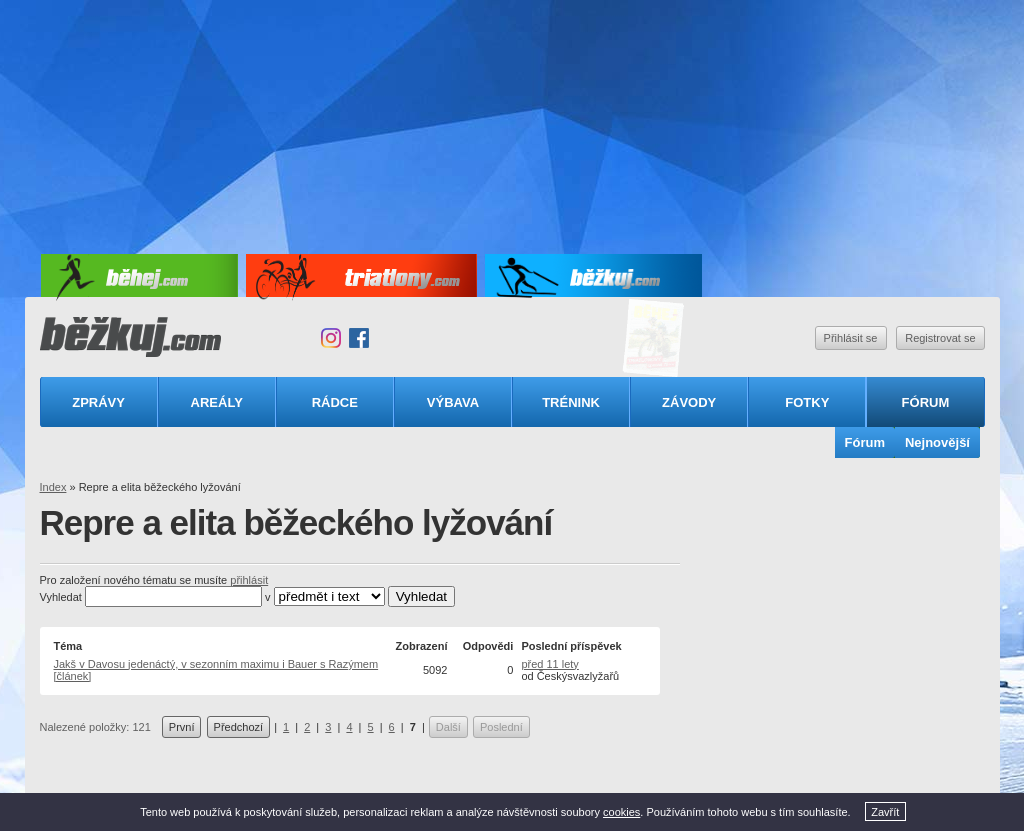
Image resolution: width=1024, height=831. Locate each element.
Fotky (807, 402)
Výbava (453, 402)
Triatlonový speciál (654, 338)
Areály (217, 402)
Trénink (571, 402)
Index (53, 487)
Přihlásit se (851, 338)
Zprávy (98, 402)
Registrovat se (940, 338)
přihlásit (249, 580)
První (182, 727)
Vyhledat (61, 597)
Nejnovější (937, 442)
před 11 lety (549, 664)
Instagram (331, 338)
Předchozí (239, 727)
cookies (621, 812)
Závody (689, 402)
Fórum (926, 402)
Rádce (335, 402)
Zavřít (885, 812)
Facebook (359, 338)
